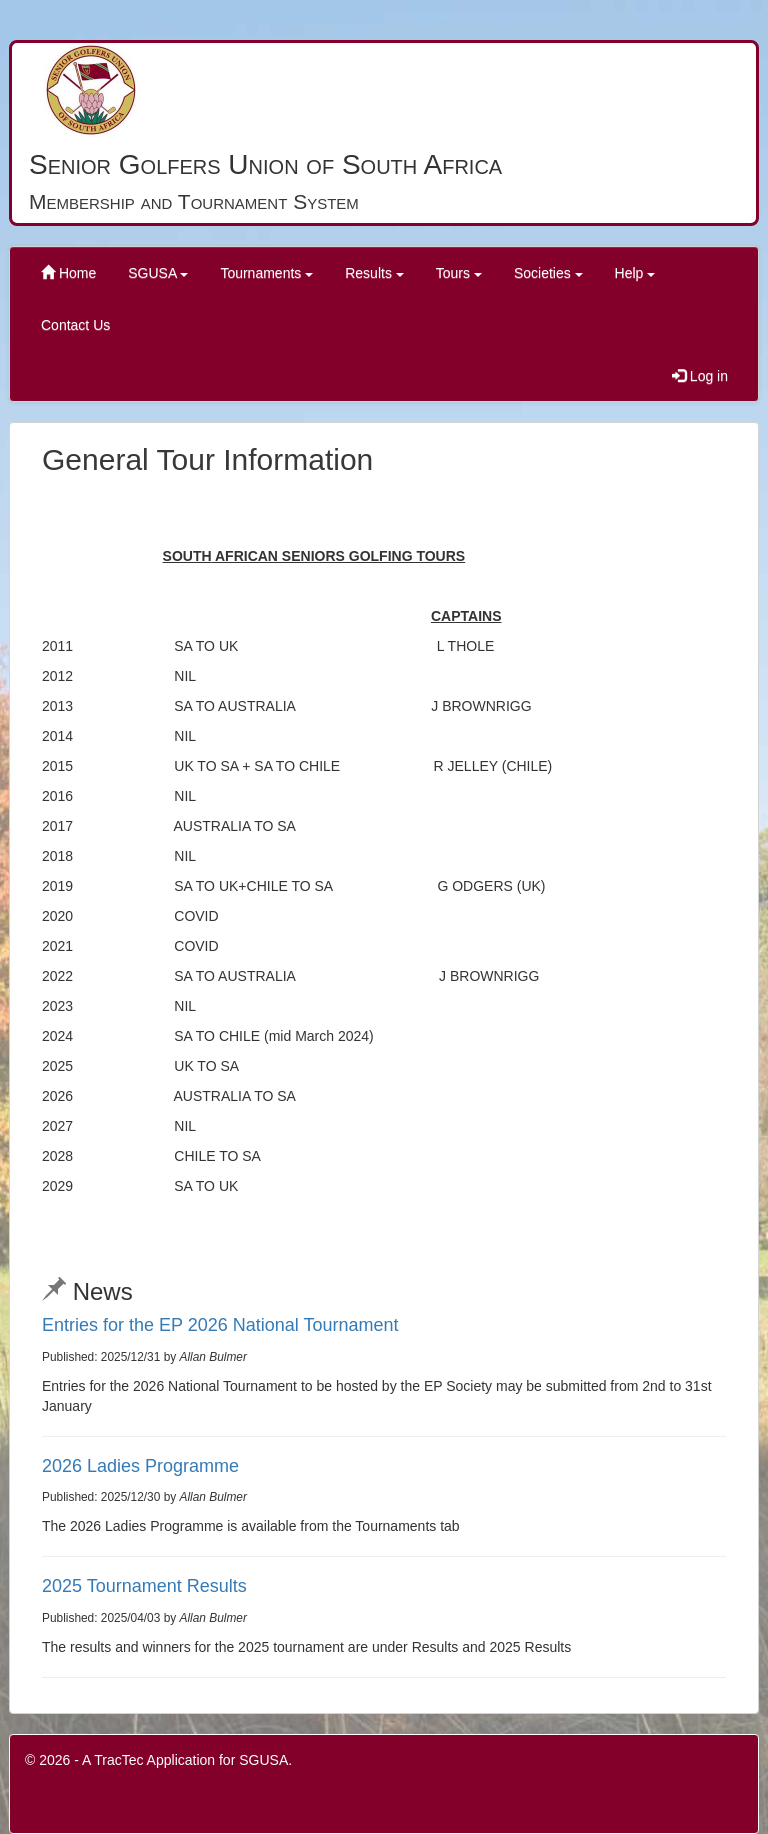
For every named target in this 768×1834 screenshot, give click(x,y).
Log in (700, 376)
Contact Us (75, 325)
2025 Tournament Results (144, 1586)
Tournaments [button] (266, 273)
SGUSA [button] (158, 273)
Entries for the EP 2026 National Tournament (220, 1325)
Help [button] (635, 273)
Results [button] (374, 273)
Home (68, 273)
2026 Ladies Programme (140, 1466)
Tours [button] (459, 273)
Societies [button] (548, 273)
